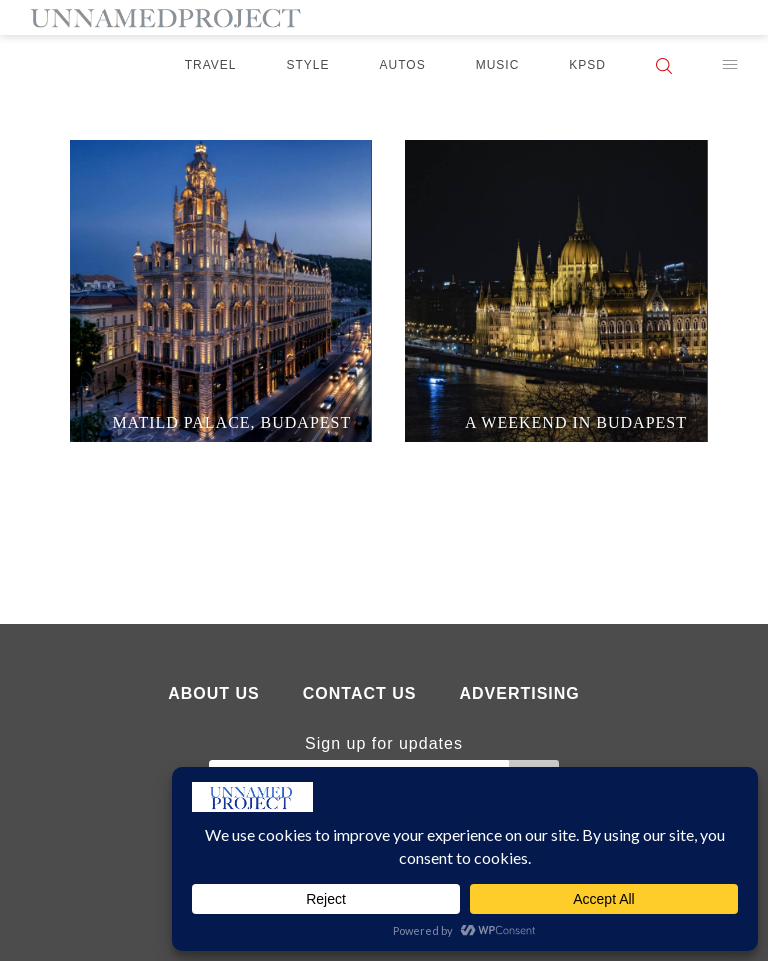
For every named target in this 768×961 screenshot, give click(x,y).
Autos (403, 65)
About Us (214, 693)
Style (308, 65)
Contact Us (360, 693)
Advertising (519, 693)
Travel (211, 65)
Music (498, 65)
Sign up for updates (384, 743)
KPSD (587, 65)
